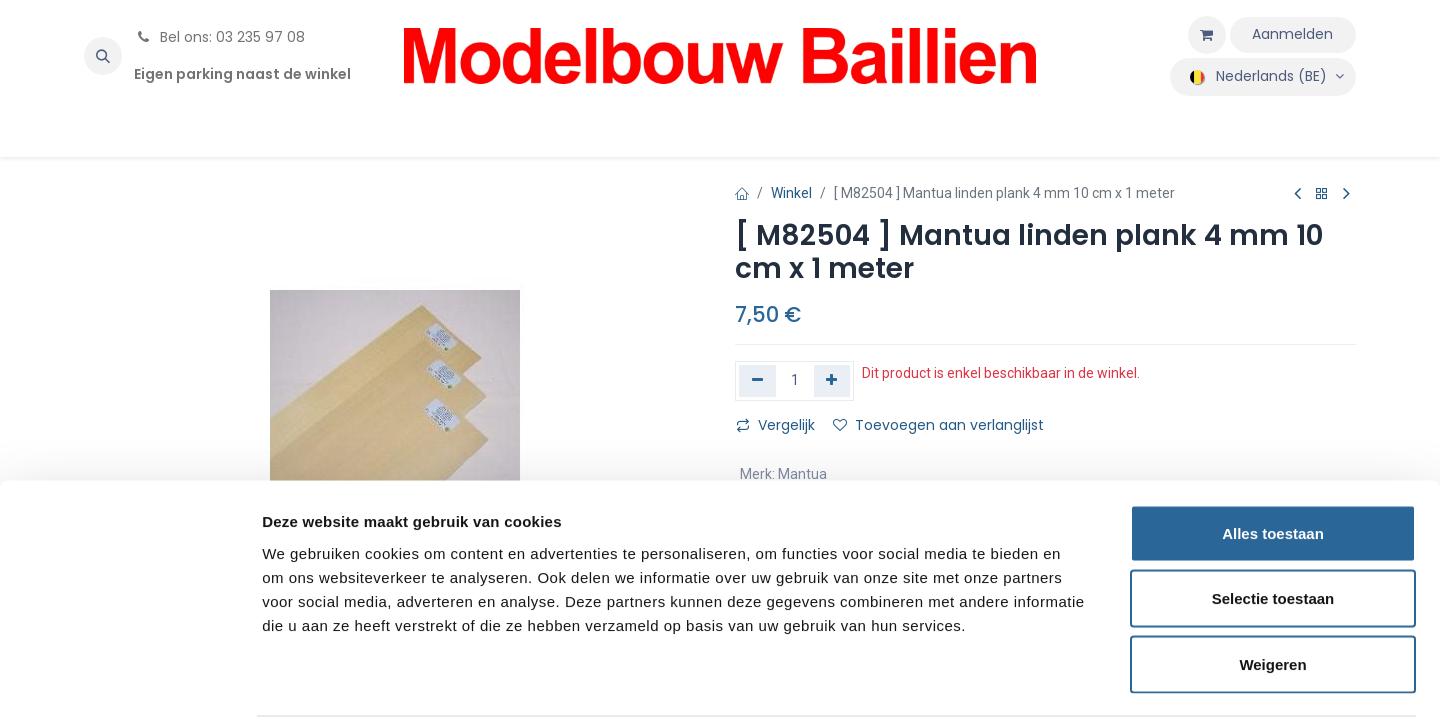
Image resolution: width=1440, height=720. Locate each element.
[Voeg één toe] (832, 381)
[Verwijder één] (757, 381)
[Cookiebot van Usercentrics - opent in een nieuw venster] (129, 681)
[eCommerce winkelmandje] (1207, 35)
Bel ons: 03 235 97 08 (219, 37)
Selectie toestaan (1273, 523)
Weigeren (1272, 588)
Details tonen (1080, 680)
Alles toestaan (1273, 457)
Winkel (791, 193)
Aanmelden (1292, 34)
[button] (103, 56)
